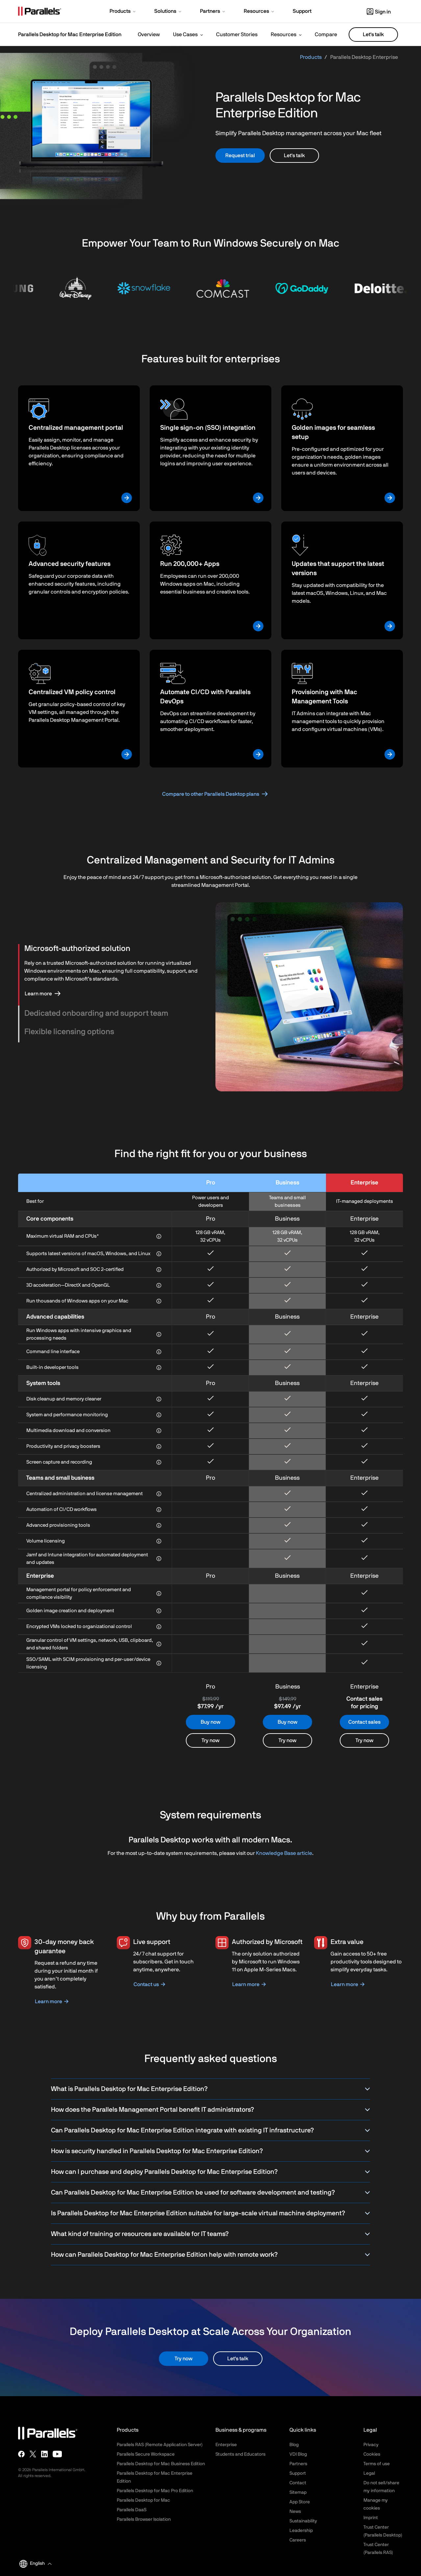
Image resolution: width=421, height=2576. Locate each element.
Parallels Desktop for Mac (143, 2500)
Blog (294, 2444)
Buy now (210, 1722)
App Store (299, 2502)
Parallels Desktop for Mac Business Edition (161, 2464)
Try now (210, 1740)
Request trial (240, 155)
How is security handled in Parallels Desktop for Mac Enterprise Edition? (210, 2151)
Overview (149, 34)
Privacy (371, 2444)
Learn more (38, 993)
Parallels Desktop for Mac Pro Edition (155, 2491)
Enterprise (226, 2444)
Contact (297, 2483)
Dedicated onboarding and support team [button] (96, 1013)
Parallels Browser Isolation (144, 2519)
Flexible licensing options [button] (69, 1032)
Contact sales (364, 1722)
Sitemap (298, 2492)
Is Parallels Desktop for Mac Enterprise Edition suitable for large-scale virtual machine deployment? (210, 2213)
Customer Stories (237, 34)
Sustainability (303, 2521)
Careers (297, 2540)
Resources (283, 34)
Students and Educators (240, 2454)
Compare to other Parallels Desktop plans (210, 794)
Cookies (371, 2454)
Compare (326, 34)
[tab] (112, 949)
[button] (123, 12)
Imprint (370, 2517)
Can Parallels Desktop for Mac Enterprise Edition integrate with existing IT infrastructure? (210, 2130)
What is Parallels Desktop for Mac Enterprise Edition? (210, 2089)
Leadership (301, 2530)
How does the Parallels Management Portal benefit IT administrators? (210, 2109)
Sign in (379, 11)
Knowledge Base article (284, 1853)
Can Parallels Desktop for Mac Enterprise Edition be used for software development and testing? (210, 2192)
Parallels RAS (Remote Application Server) (160, 2444)
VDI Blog (298, 2454)
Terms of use (376, 2464)
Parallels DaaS (131, 2510)
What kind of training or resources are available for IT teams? (210, 2234)
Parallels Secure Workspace (146, 2454)
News (295, 2511)
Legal (369, 2473)
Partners (298, 2464)
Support (297, 2473)
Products (311, 57)
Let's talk (373, 34)
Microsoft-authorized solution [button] (77, 949)
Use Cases (185, 34)
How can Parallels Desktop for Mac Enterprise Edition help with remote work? (210, 2254)
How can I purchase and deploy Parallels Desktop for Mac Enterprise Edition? (210, 2172)
